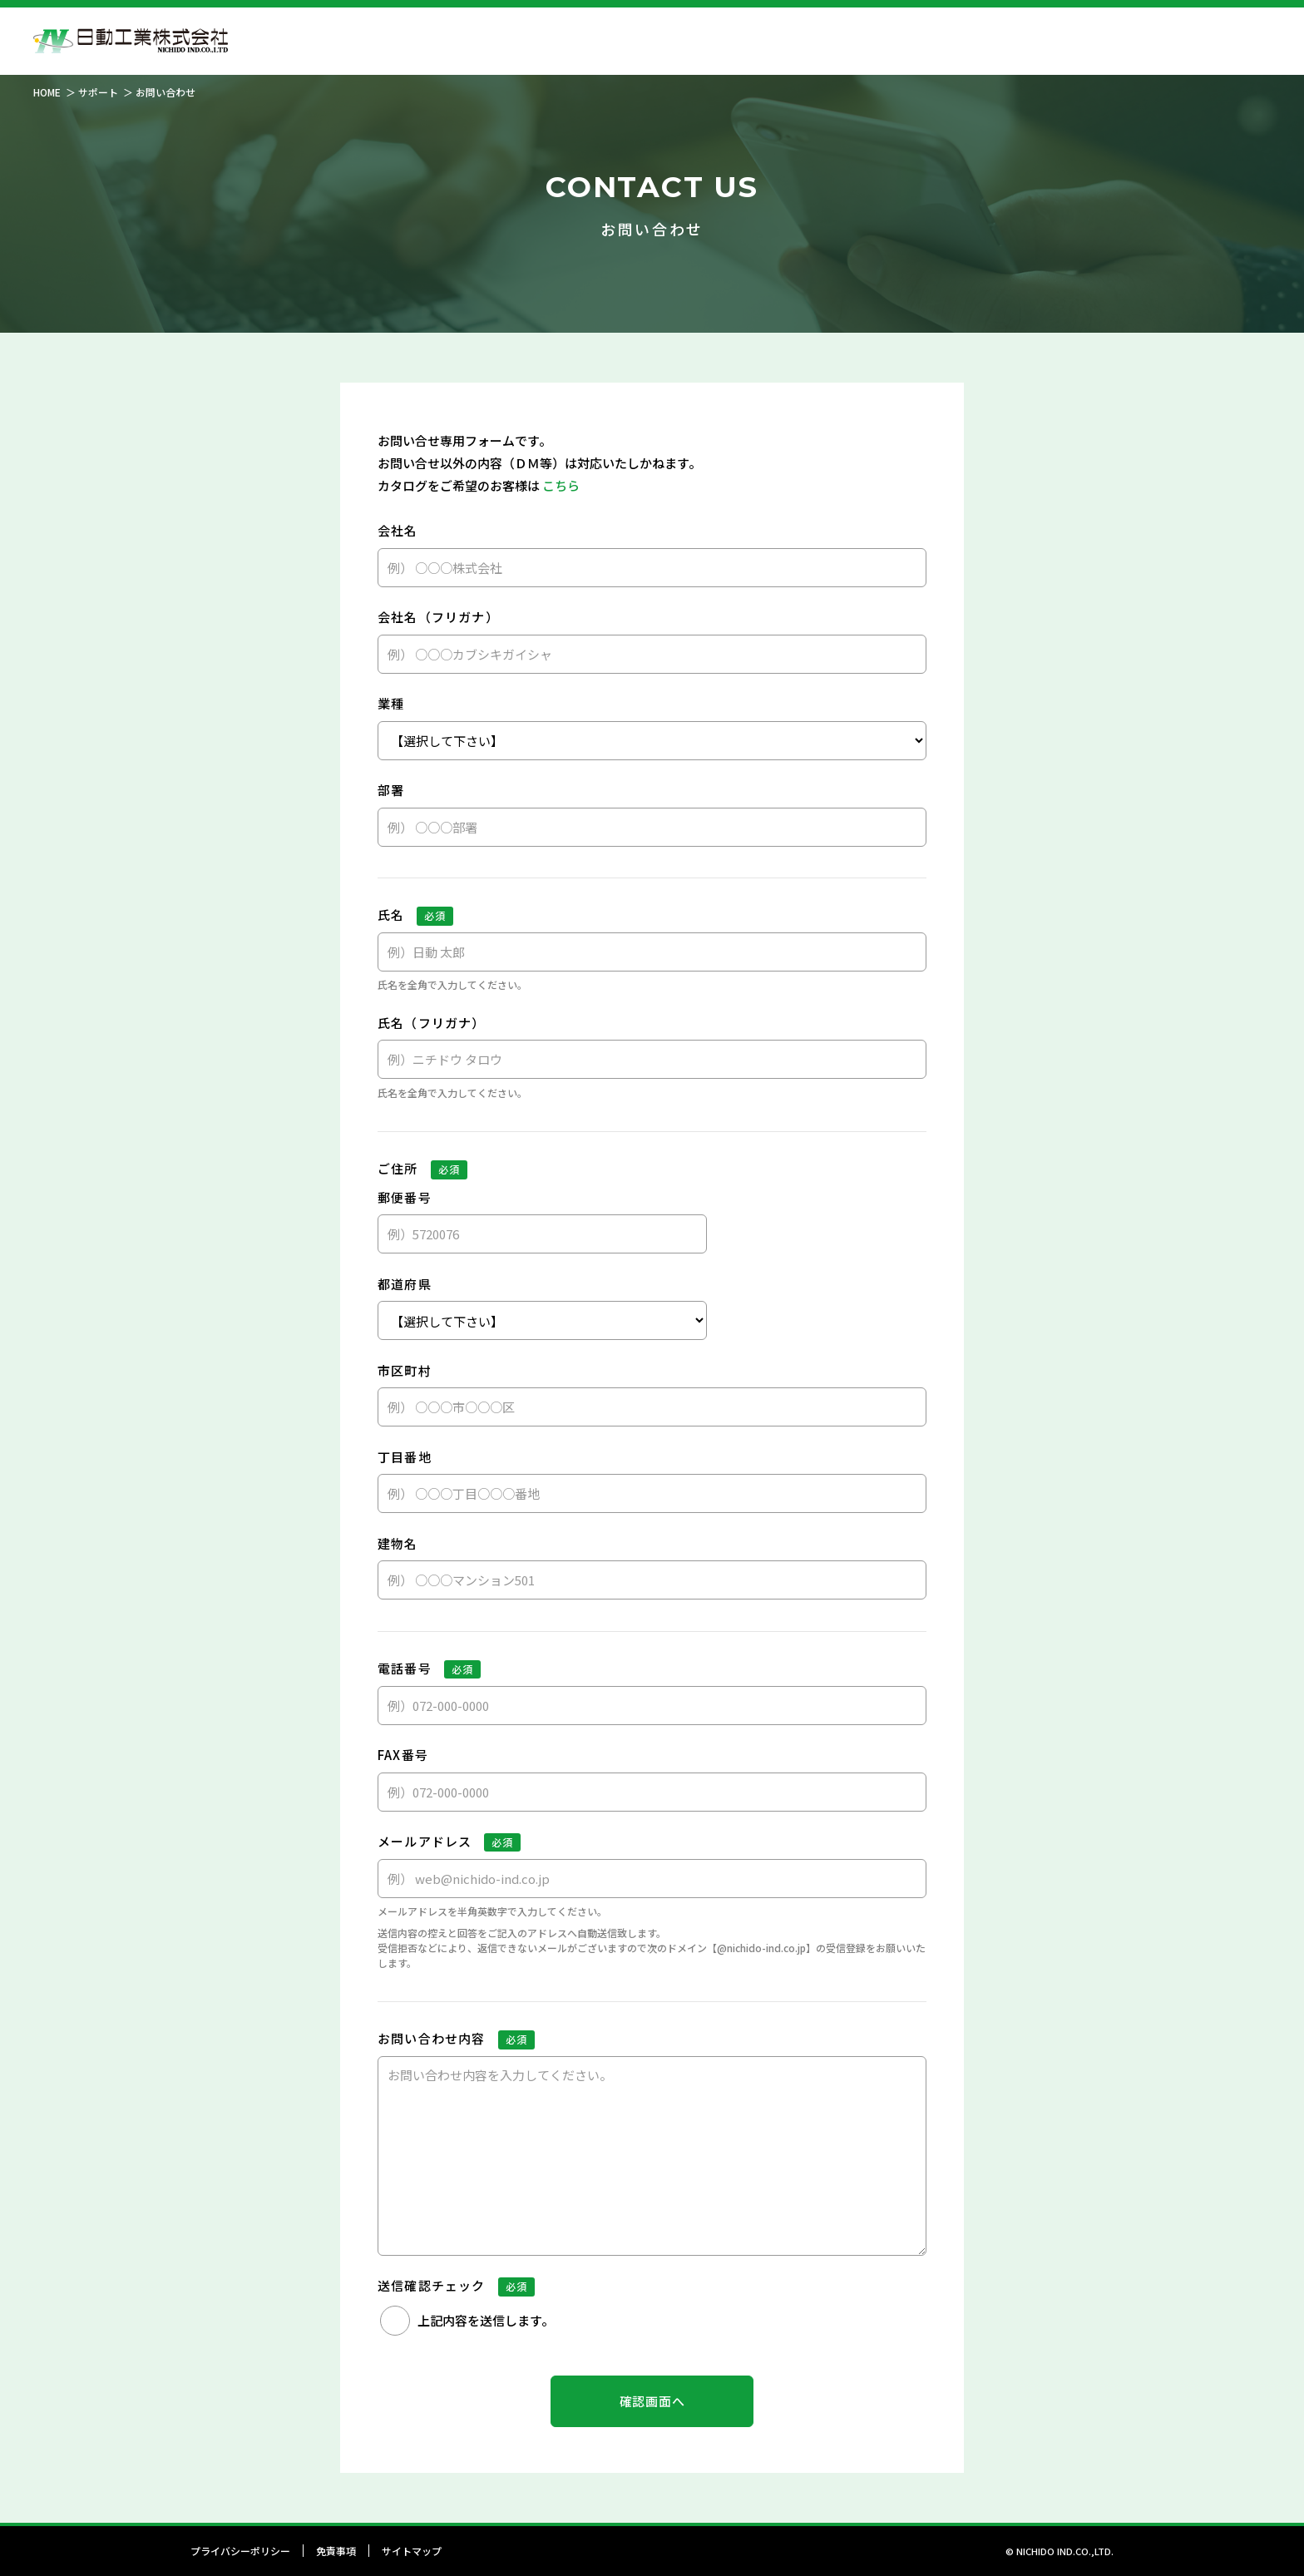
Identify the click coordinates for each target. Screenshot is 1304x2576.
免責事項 (336, 2550)
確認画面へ (652, 2401)
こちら (561, 485)
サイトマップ (412, 2550)
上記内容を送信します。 (485, 2320)
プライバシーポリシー (240, 2550)
